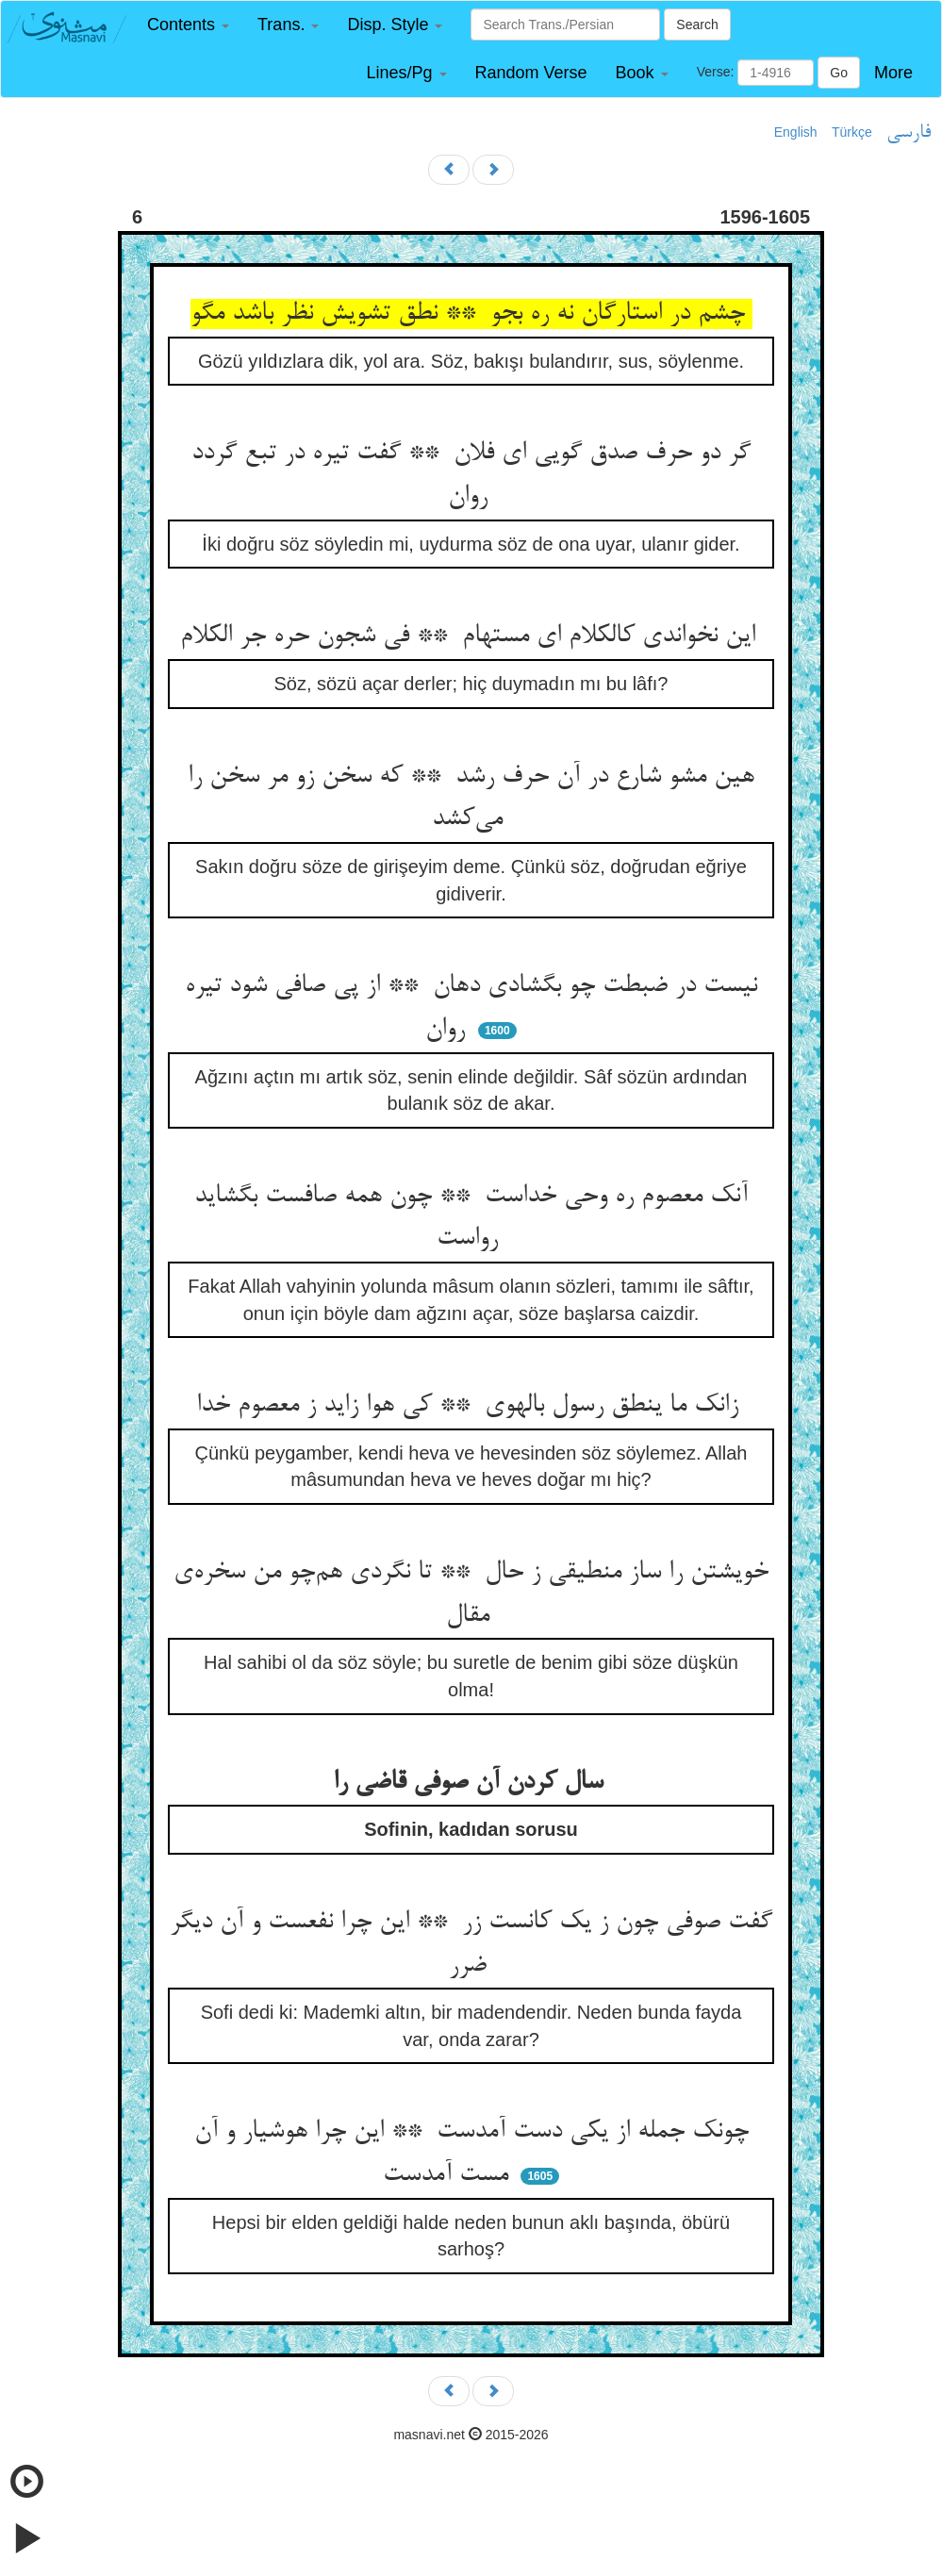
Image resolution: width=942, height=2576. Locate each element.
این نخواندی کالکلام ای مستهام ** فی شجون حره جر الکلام (471, 636)
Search (697, 24)
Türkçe (852, 132)
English (796, 132)
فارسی (908, 133)
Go (839, 72)
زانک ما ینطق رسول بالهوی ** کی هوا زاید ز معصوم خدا (471, 1406)
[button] (188, 25)
